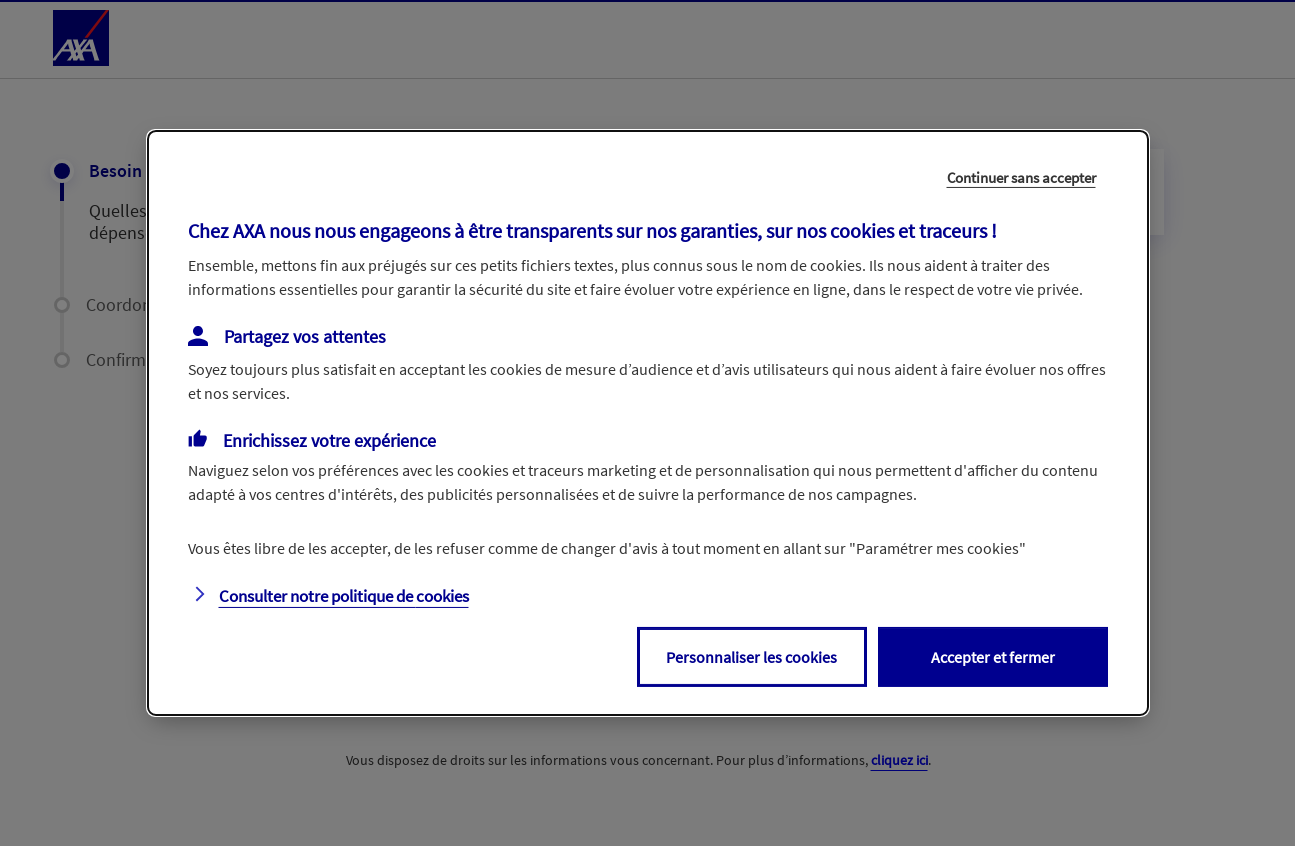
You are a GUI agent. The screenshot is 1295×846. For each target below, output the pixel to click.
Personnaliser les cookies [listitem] (751, 657)
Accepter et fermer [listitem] (993, 657)
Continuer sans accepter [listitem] (1021, 177)
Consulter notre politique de (344, 596)
